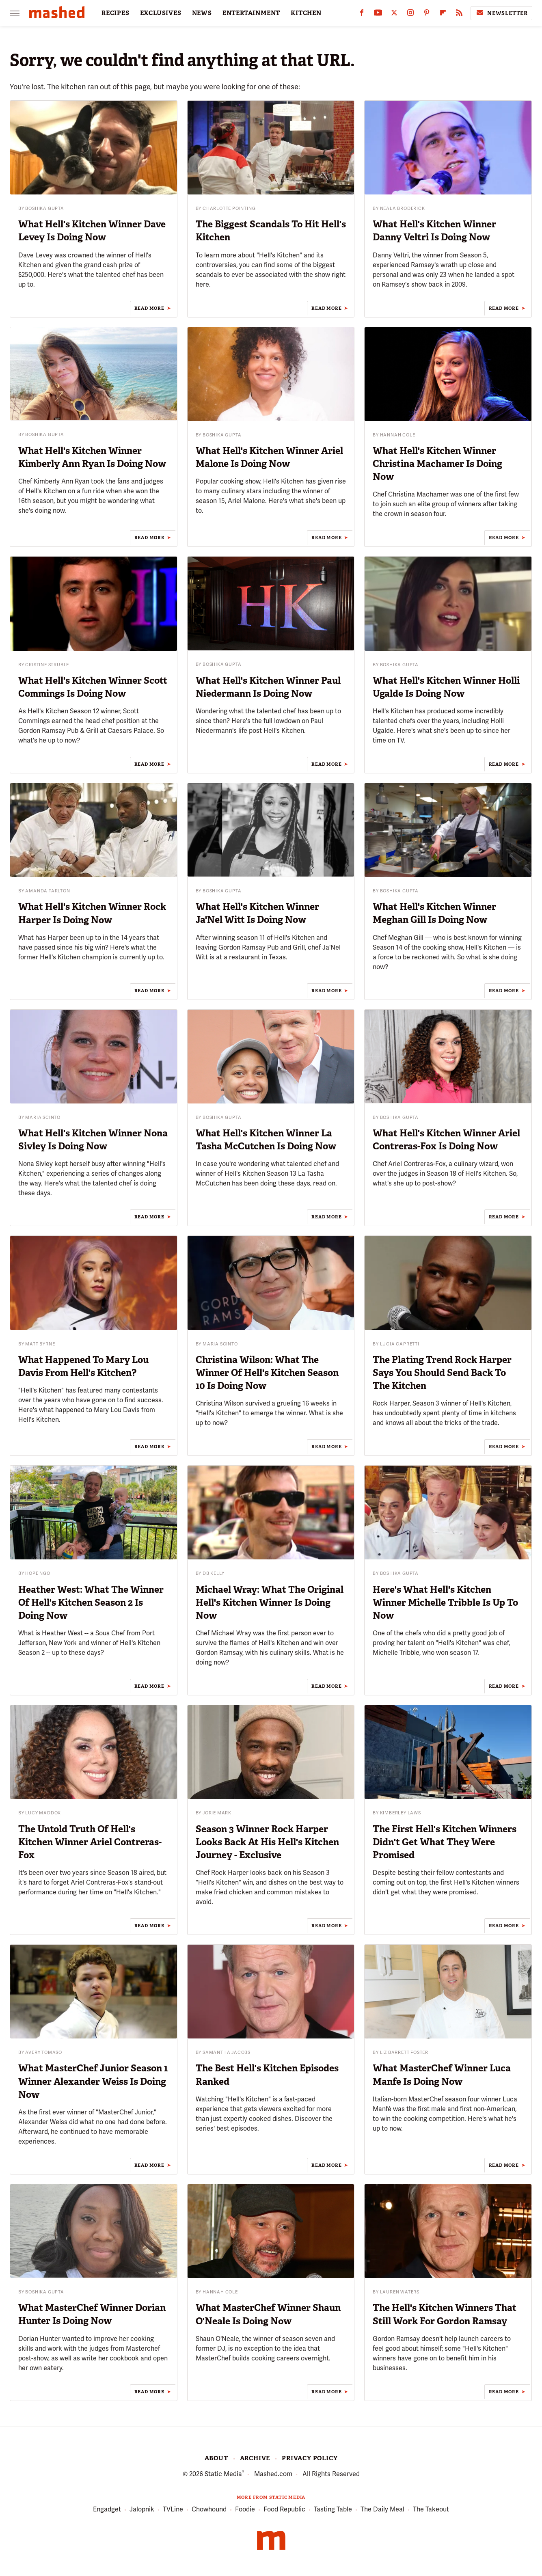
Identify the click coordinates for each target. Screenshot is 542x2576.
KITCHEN (306, 13)
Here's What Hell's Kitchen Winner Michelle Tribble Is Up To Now (445, 1602)
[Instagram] (410, 14)
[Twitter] (394, 14)
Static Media (223, 2474)
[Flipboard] (443, 14)
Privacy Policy (309, 2458)
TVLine (173, 2509)
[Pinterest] (427, 14)
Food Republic (284, 2509)
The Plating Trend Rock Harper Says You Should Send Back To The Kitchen (442, 1373)
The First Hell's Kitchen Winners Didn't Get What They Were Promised (444, 1842)
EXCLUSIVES (160, 13)
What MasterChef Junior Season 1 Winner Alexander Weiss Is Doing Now (93, 2081)
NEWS (202, 13)
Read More (149, 308)
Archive (255, 2458)
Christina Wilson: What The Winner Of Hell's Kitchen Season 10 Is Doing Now (267, 1373)
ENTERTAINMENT (251, 13)
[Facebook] (362, 14)
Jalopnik (142, 2509)
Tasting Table (333, 2509)
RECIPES (115, 13)
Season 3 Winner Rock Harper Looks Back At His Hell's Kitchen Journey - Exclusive (267, 1842)
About (216, 2458)
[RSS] (459, 14)
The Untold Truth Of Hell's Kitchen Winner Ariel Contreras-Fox (90, 1842)
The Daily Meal (382, 2509)
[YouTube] (378, 14)
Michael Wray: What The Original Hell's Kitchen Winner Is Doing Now (269, 1602)
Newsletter (501, 13)
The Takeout (431, 2509)
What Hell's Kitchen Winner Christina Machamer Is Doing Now (437, 464)
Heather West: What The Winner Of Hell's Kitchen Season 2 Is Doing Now (91, 1602)
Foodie (245, 2509)
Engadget (107, 2509)
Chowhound (209, 2509)
